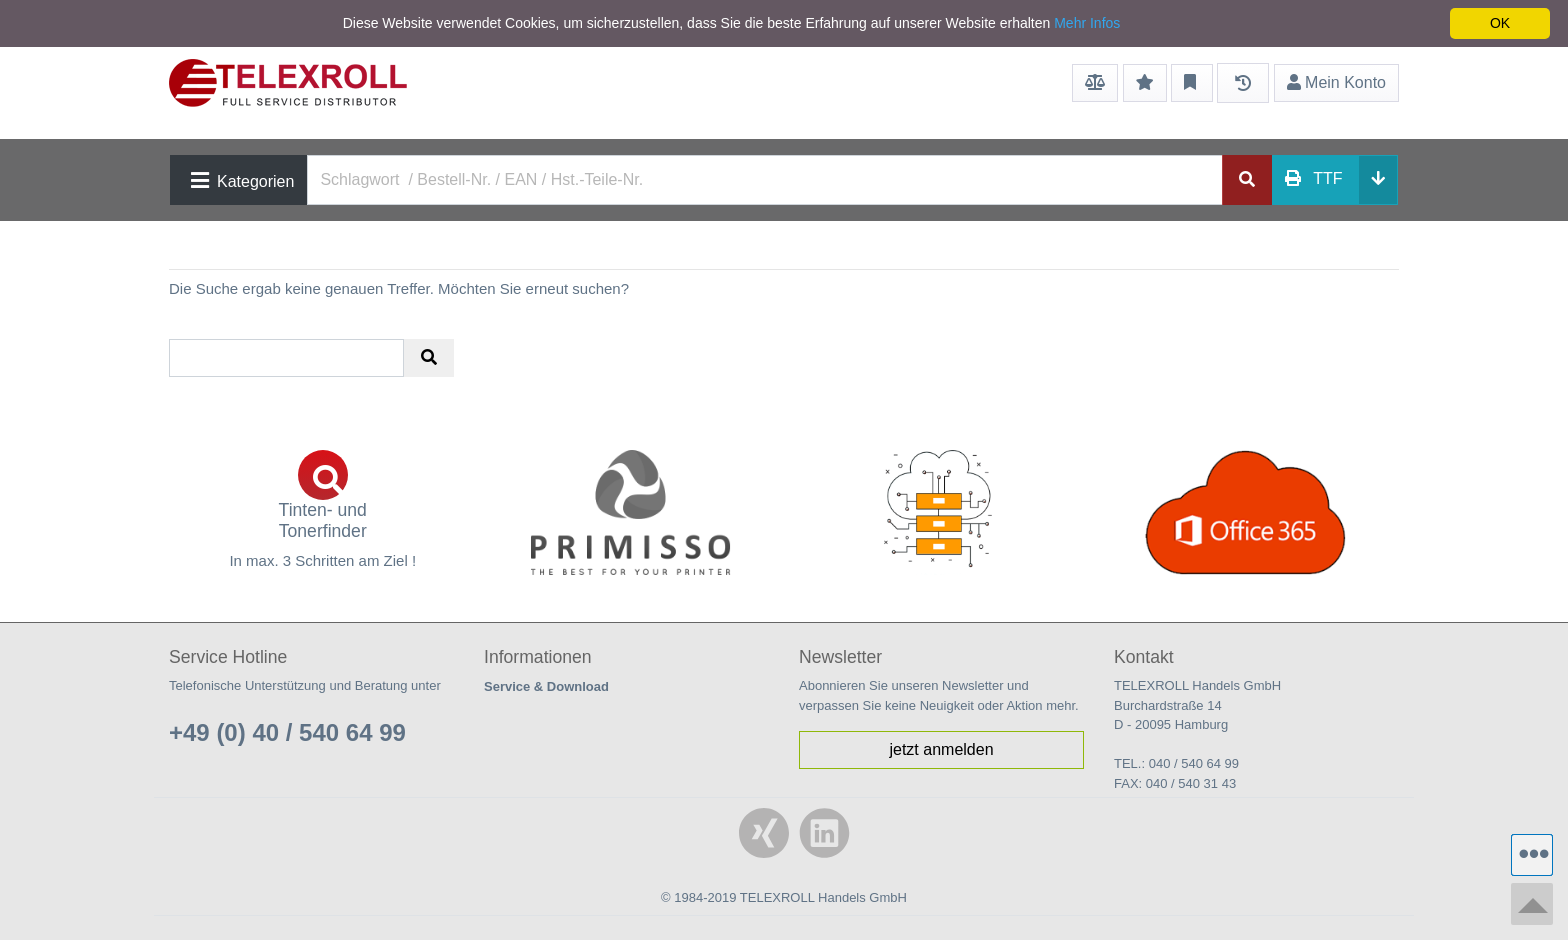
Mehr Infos (1087, 23)
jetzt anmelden (941, 749)
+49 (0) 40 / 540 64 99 (287, 732)
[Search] (765, 180)
